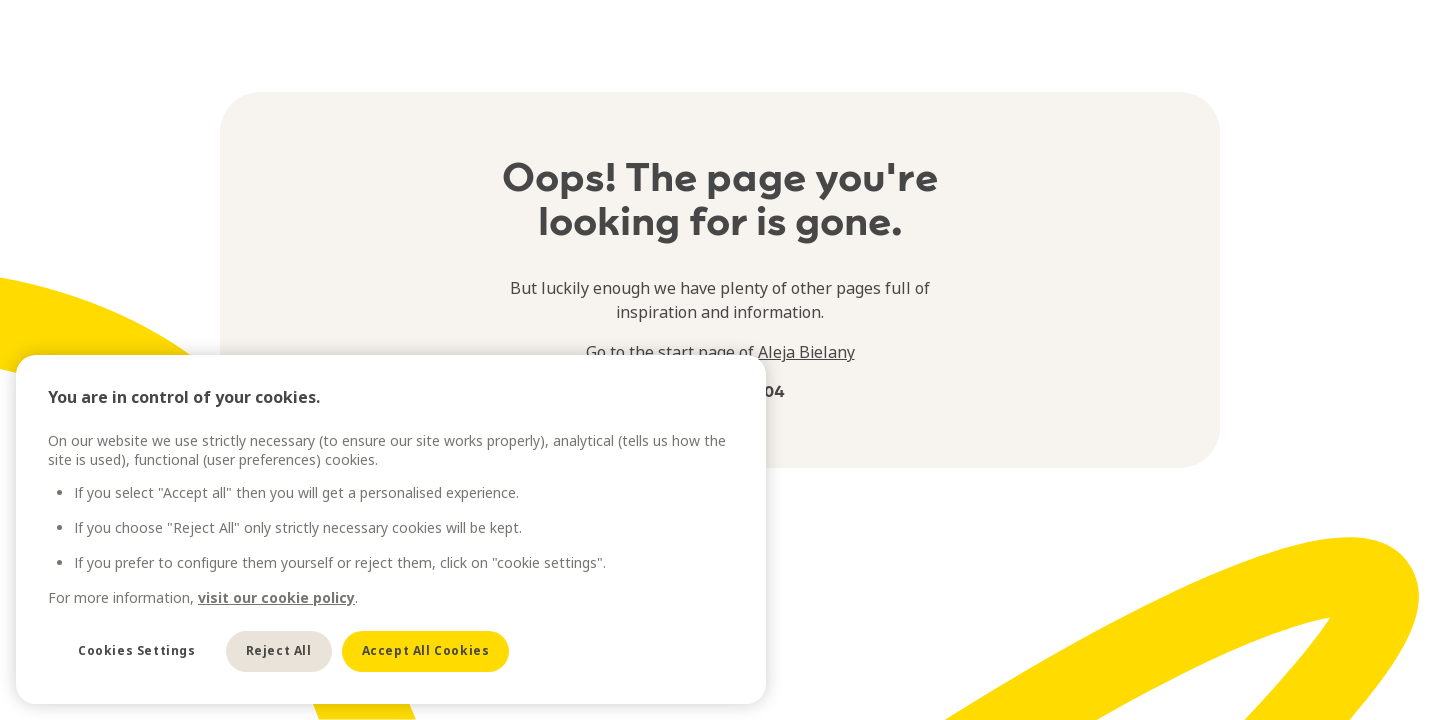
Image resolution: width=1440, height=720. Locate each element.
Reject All (279, 650)
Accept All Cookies (426, 650)
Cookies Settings (137, 650)
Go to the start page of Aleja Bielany (720, 352)
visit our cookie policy (276, 597)
